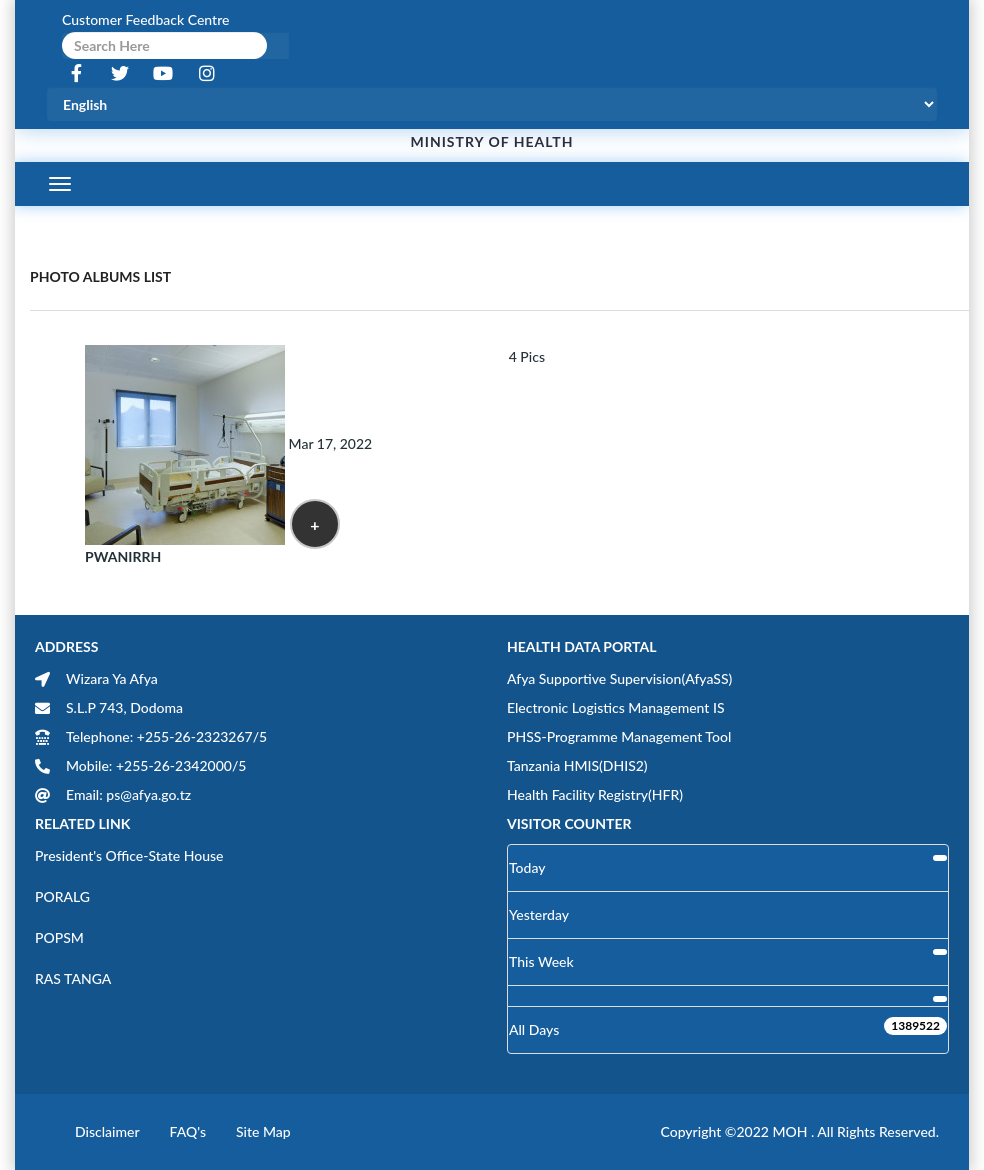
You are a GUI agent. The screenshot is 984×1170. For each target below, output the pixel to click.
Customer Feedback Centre (145, 19)
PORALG (62, 896)
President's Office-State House (129, 855)
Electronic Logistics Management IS (616, 707)
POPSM (59, 937)
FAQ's (188, 1131)
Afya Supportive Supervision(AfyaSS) (619, 678)
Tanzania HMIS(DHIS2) (577, 765)
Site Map (263, 1131)
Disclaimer (107, 1131)
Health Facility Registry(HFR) (595, 794)
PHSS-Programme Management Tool (619, 736)
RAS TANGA (73, 978)
